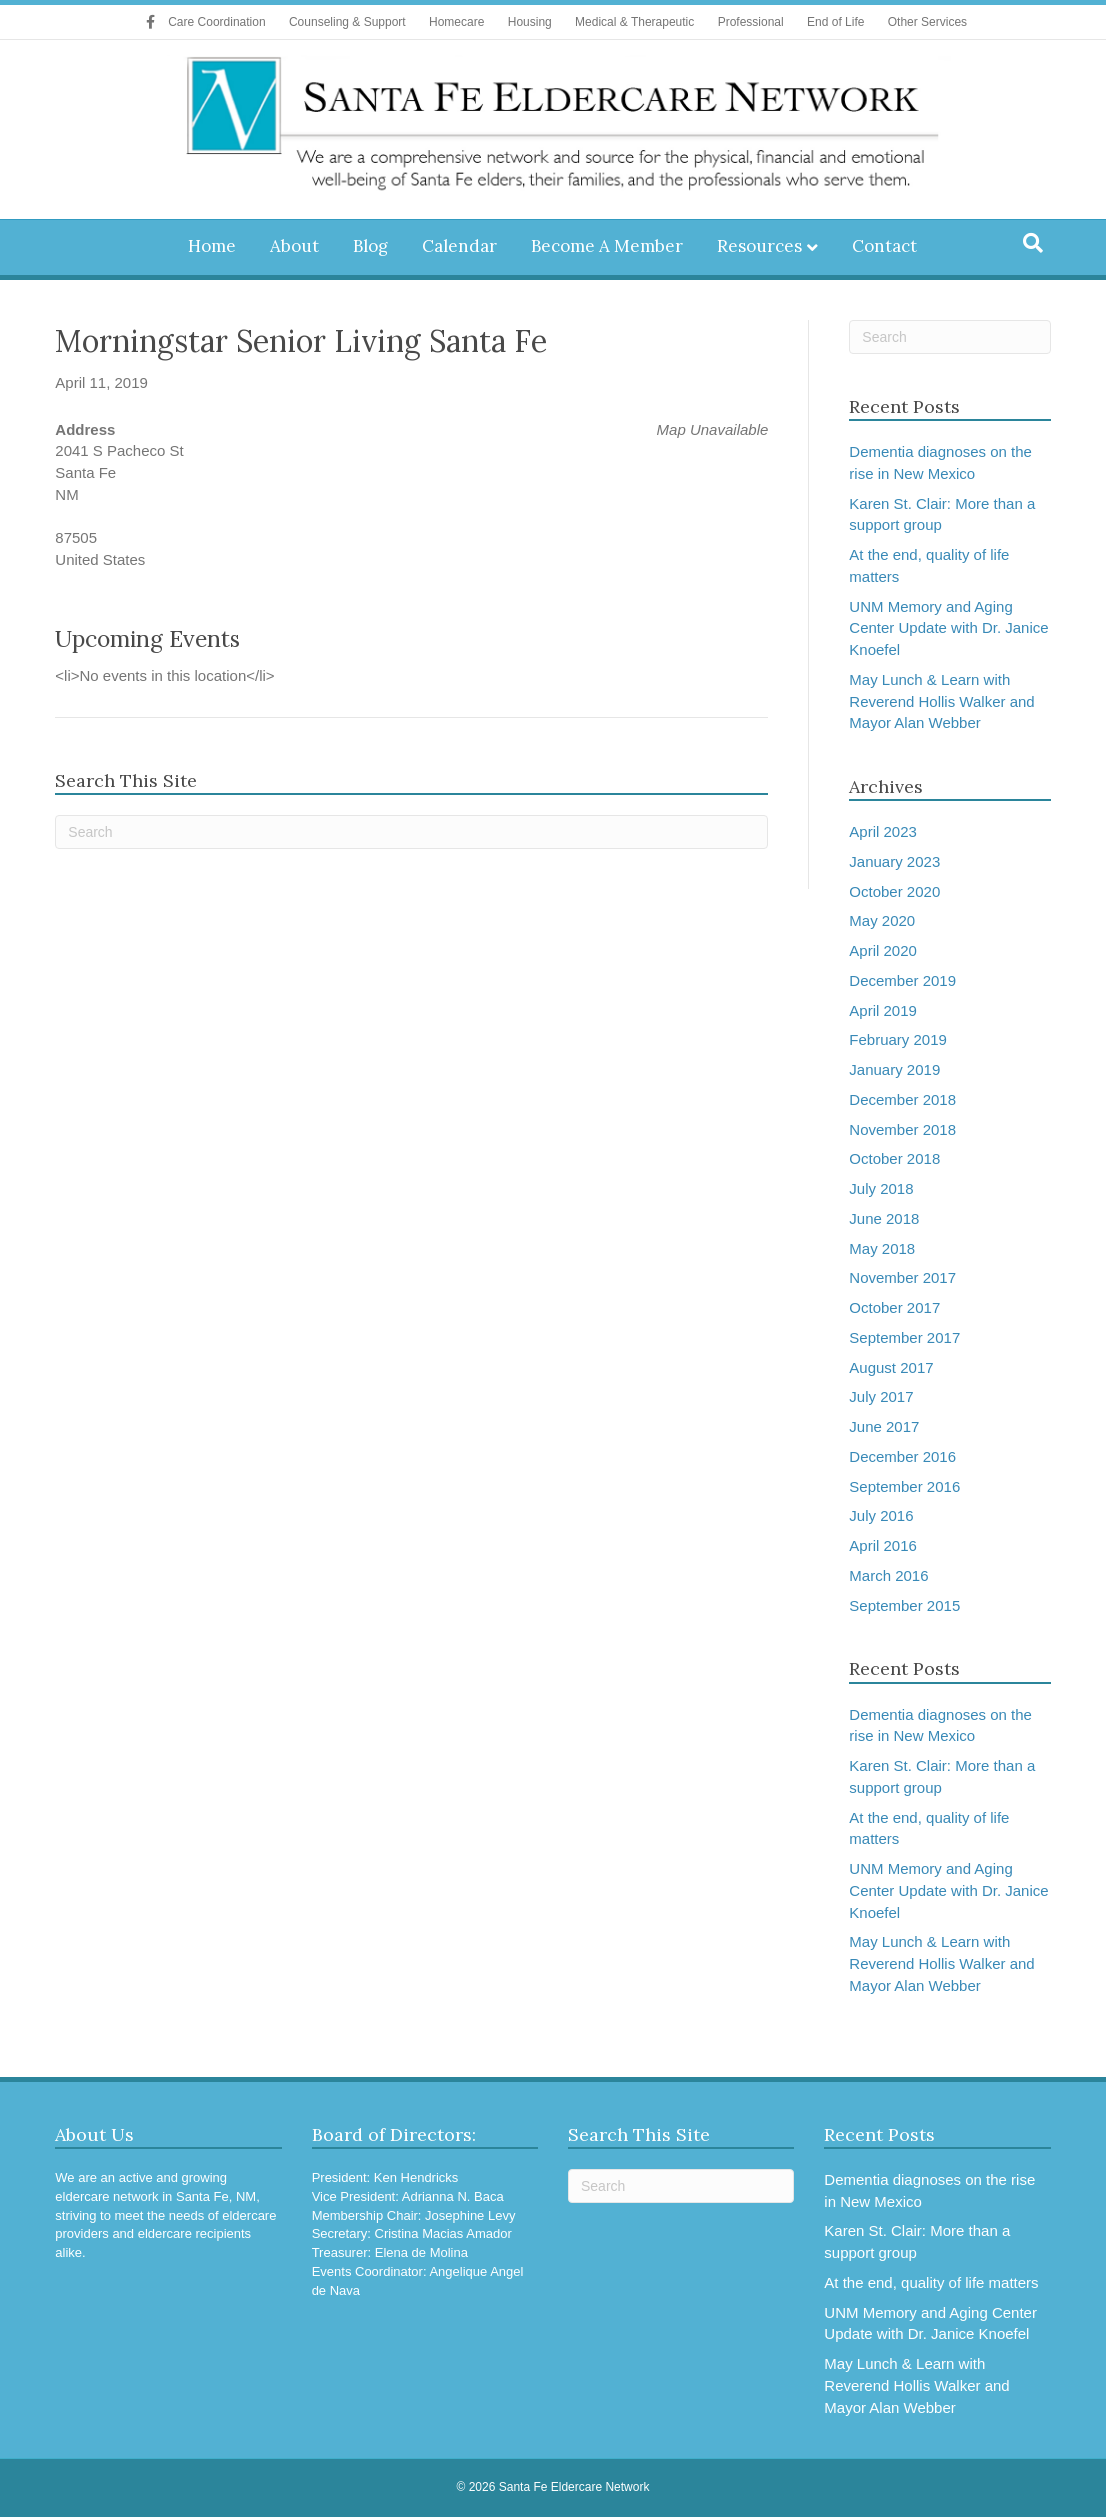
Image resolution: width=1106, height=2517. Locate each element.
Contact (884, 246)
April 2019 (883, 1010)
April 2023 (883, 831)
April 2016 (883, 1545)
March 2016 (888, 1575)
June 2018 (884, 1218)
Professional (751, 22)
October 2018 (894, 1158)
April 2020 (883, 950)
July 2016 (881, 1515)
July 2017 (881, 1396)
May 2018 (882, 1248)
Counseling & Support (347, 22)
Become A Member (607, 246)
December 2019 (902, 980)
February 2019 (898, 1039)
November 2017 (902, 1277)
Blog (370, 246)
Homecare (456, 22)
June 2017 (884, 1426)
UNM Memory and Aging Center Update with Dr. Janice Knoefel (948, 628)
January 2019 (894, 1069)
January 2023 (894, 861)
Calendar (459, 246)
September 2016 (904, 1486)
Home (212, 246)
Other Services (927, 22)
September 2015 (904, 1605)
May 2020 (882, 920)
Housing (530, 22)
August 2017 (891, 1367)
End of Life (835, 22)
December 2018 (902, 1099)
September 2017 (904, 1337)
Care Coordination (216, 22)
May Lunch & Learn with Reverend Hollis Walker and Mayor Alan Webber (941, 701)
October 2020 (894, 891)
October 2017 (894, 1307)
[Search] (1033, 243)
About (294, 246)
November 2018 (902, 1129)
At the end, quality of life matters (931, 2282)
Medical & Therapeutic (634, 22)
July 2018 (881, 1188)
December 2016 (902, 1456)
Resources (759, 246)
